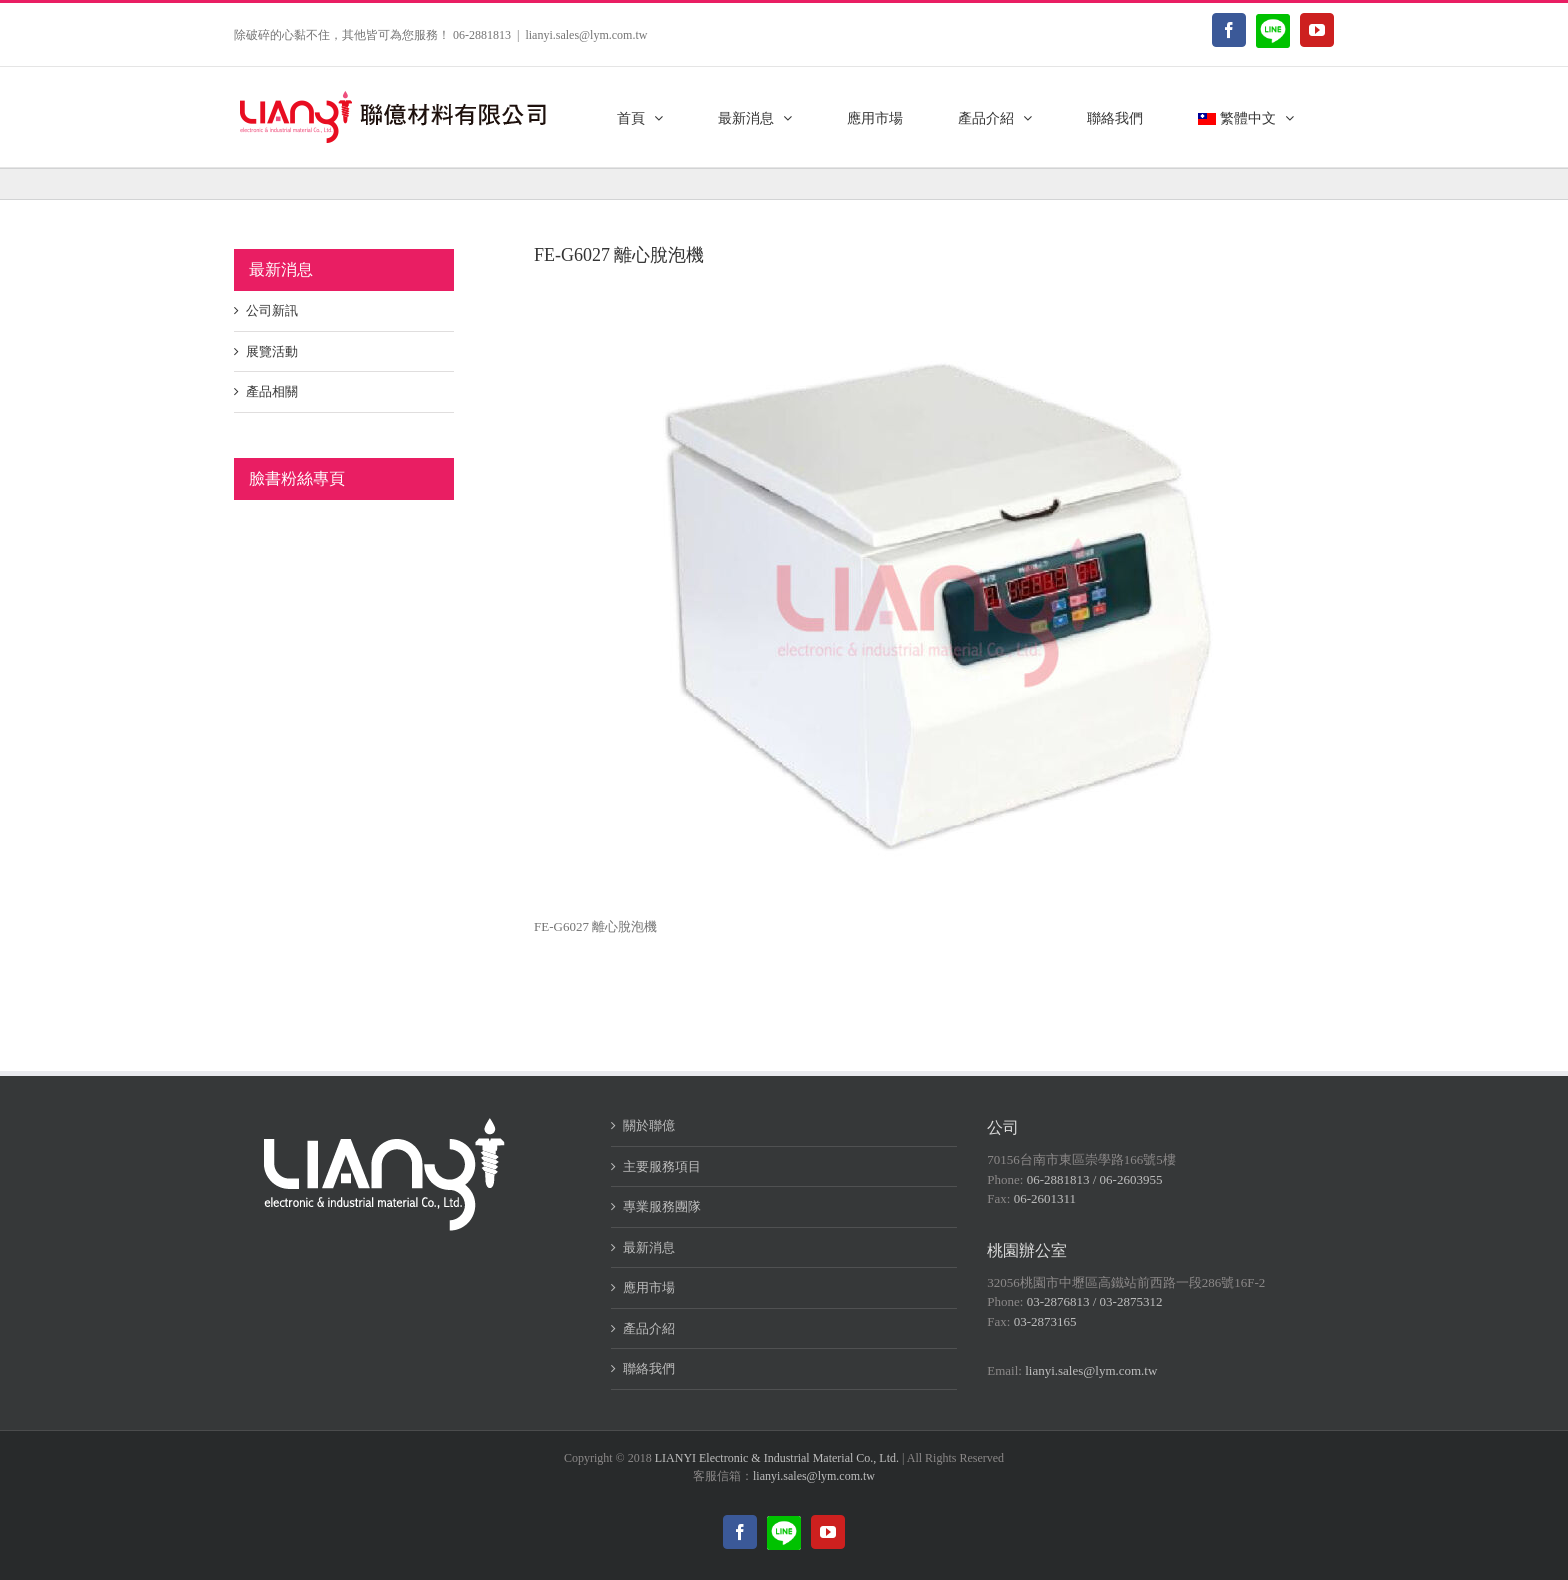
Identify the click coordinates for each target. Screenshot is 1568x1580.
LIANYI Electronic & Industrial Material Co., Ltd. (777, 1458)
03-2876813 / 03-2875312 (1095, 1301)
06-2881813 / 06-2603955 (1095, 1179)
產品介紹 (649, 1328)
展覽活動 (272, 351)
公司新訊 (272, 310)
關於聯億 (649, 1125)
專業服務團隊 (662, 1206)
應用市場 (649, 1287)
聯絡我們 (649, 1368)
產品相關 (272, 391)
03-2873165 (1045, 1321)
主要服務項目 (662, 1166)
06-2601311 (1045, 1198)
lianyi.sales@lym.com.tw (586, 35)
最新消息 (649, 1247)
